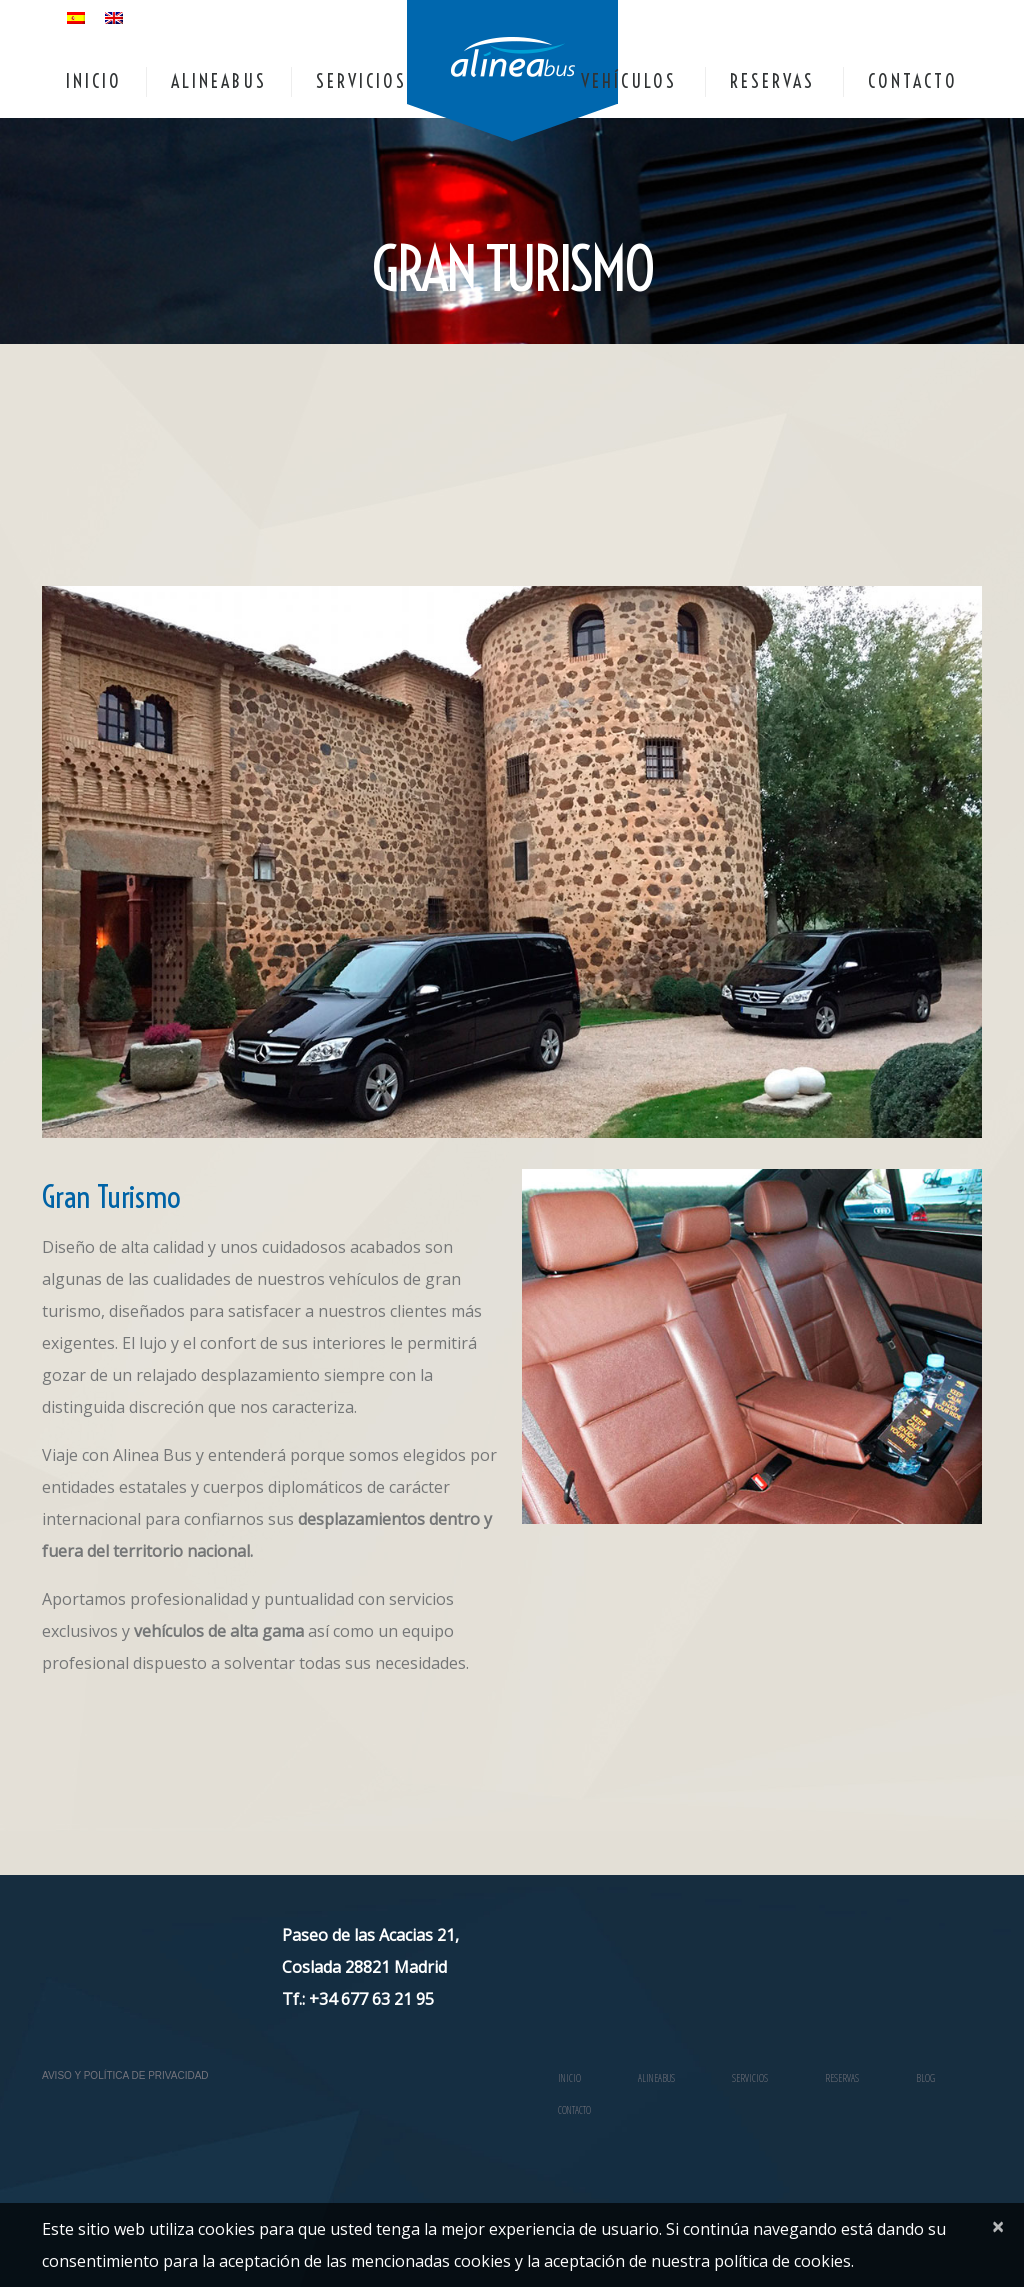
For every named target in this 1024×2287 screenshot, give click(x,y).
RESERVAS (772, 81)
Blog (925, 2078)
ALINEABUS (219, 81)
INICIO (94, 81)
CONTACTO (913, 81)
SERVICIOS (361, 81)
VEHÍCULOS (629, 81)
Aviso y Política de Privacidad (125, 2075)
